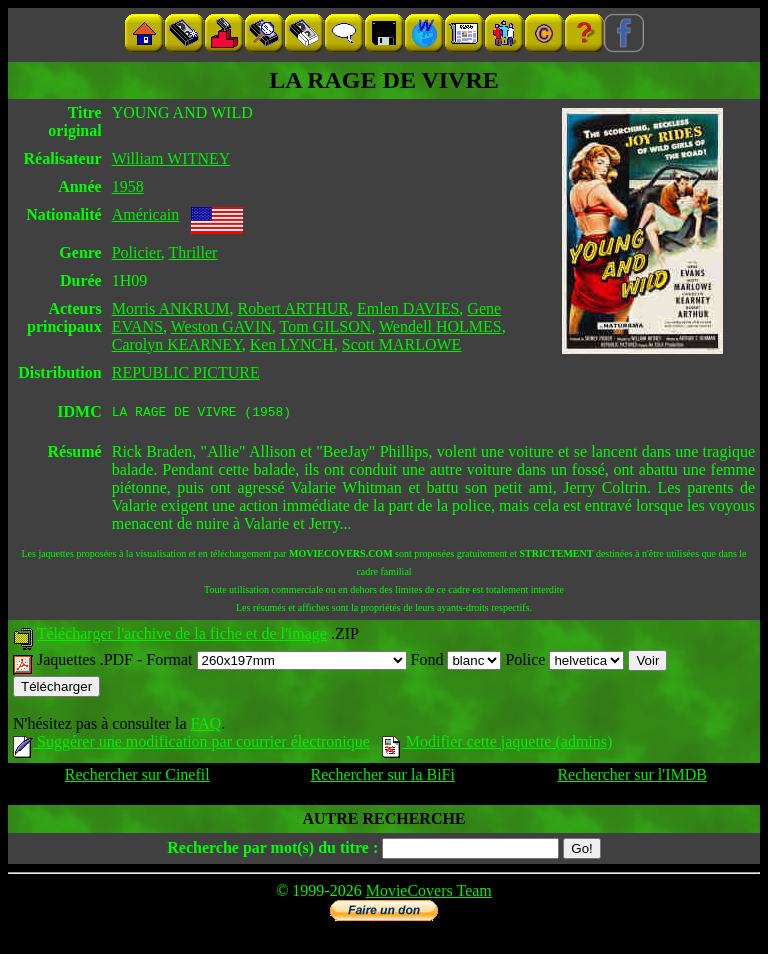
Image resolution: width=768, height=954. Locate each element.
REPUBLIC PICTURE (186, 372)
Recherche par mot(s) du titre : (272, 850)
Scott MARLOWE (402, 344)
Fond (456, 662)
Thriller (193, 252)
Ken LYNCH (292, 344)
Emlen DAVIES (408, 308)
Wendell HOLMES (440, 326)
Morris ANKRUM (171, 308)
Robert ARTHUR (293, 308)
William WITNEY (171, 158)
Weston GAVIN (221, 326)
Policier (136, 252)
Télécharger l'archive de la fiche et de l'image (182, 636)
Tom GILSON (326, 326)
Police (564, 662)
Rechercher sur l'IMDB (632, 777)
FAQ (205, 726)
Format (276, 662)
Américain (146, 214)
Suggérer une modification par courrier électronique (191, 744)
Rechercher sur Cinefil (137, 777)
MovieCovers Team (429, 893)
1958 (128, 186)
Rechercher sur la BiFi (383, 777)
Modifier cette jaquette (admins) (497, 744)
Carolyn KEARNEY (177, 344)
